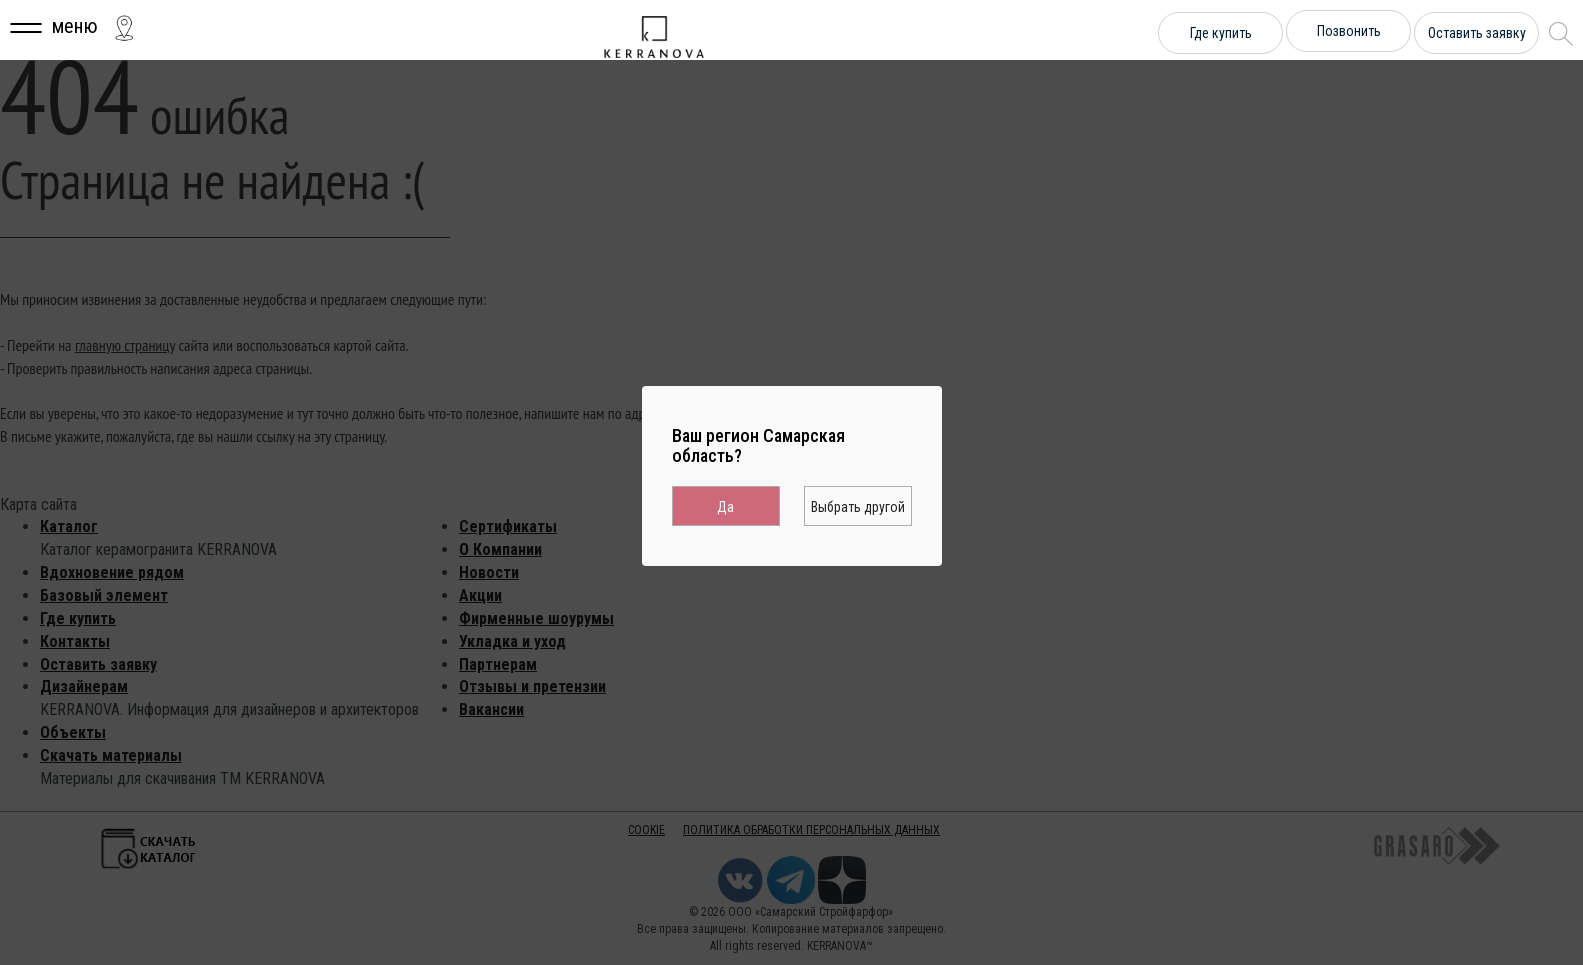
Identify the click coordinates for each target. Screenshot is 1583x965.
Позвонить (1349, 31)
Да (725, 507)
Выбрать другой (858, 507)
